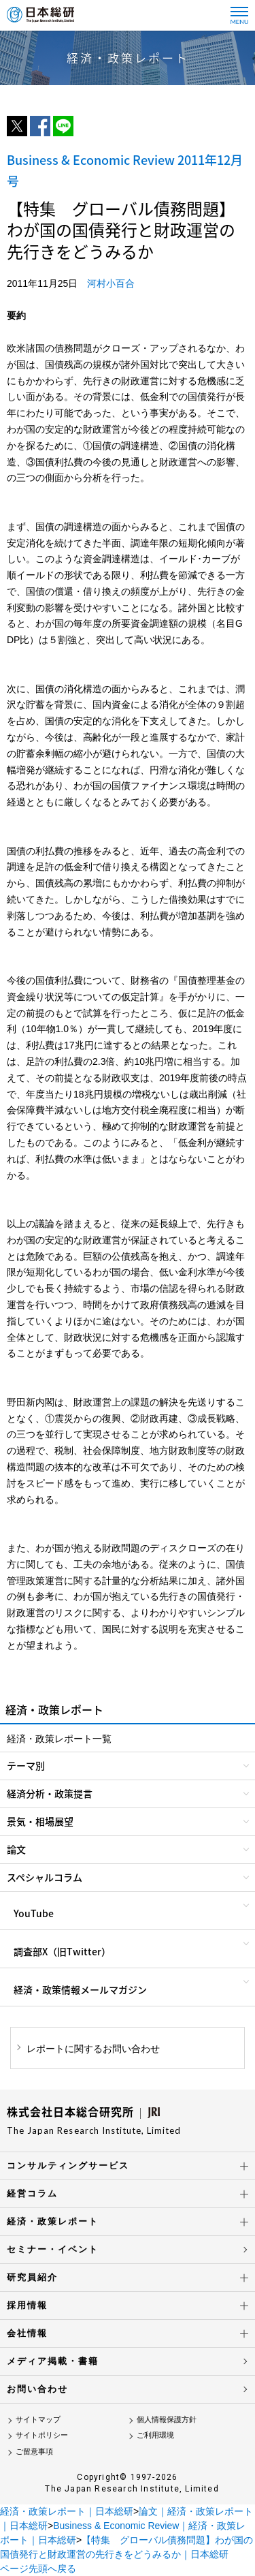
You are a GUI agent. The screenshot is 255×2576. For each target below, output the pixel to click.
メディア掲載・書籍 (53, 2361)
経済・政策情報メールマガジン (80, 1989)
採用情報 (27, 2305)
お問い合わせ (37, 2389)
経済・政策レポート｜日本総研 (66, 2511)
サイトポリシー (42, 2435)
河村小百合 (111, 283)
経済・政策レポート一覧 (59, 1738)
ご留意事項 (34, 2451)
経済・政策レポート (53, 2221)
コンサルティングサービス (68, 2165)
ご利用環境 (155, 2435)
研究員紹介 (32, 2277)
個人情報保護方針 (167, 2419)
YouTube (34, 1913)
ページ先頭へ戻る (38, 2568)
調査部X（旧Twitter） (62, 1951)
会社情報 (27, 2333)
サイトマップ (38, 2419)
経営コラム (32, 2193)
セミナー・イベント (53, 2249)
